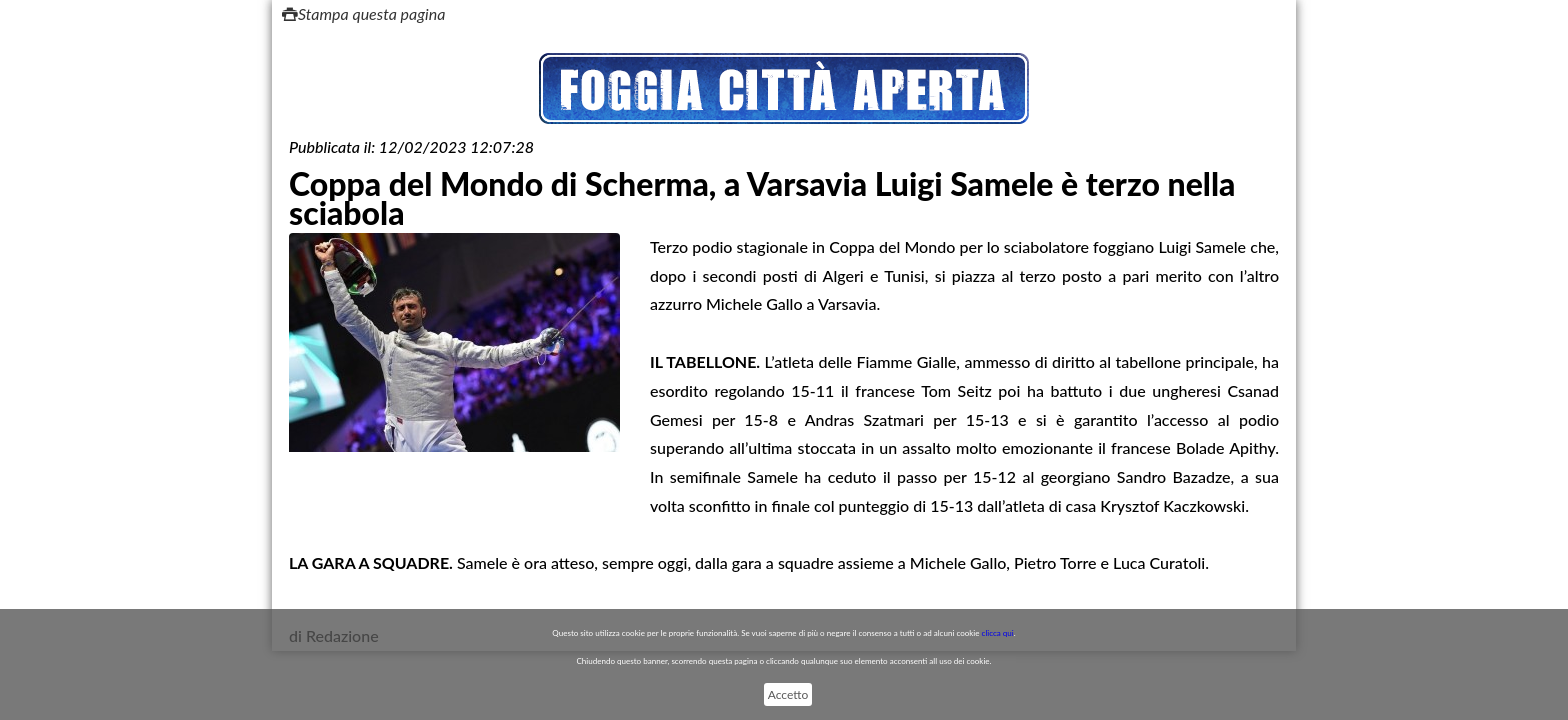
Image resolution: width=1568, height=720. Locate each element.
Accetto (788, 694)
